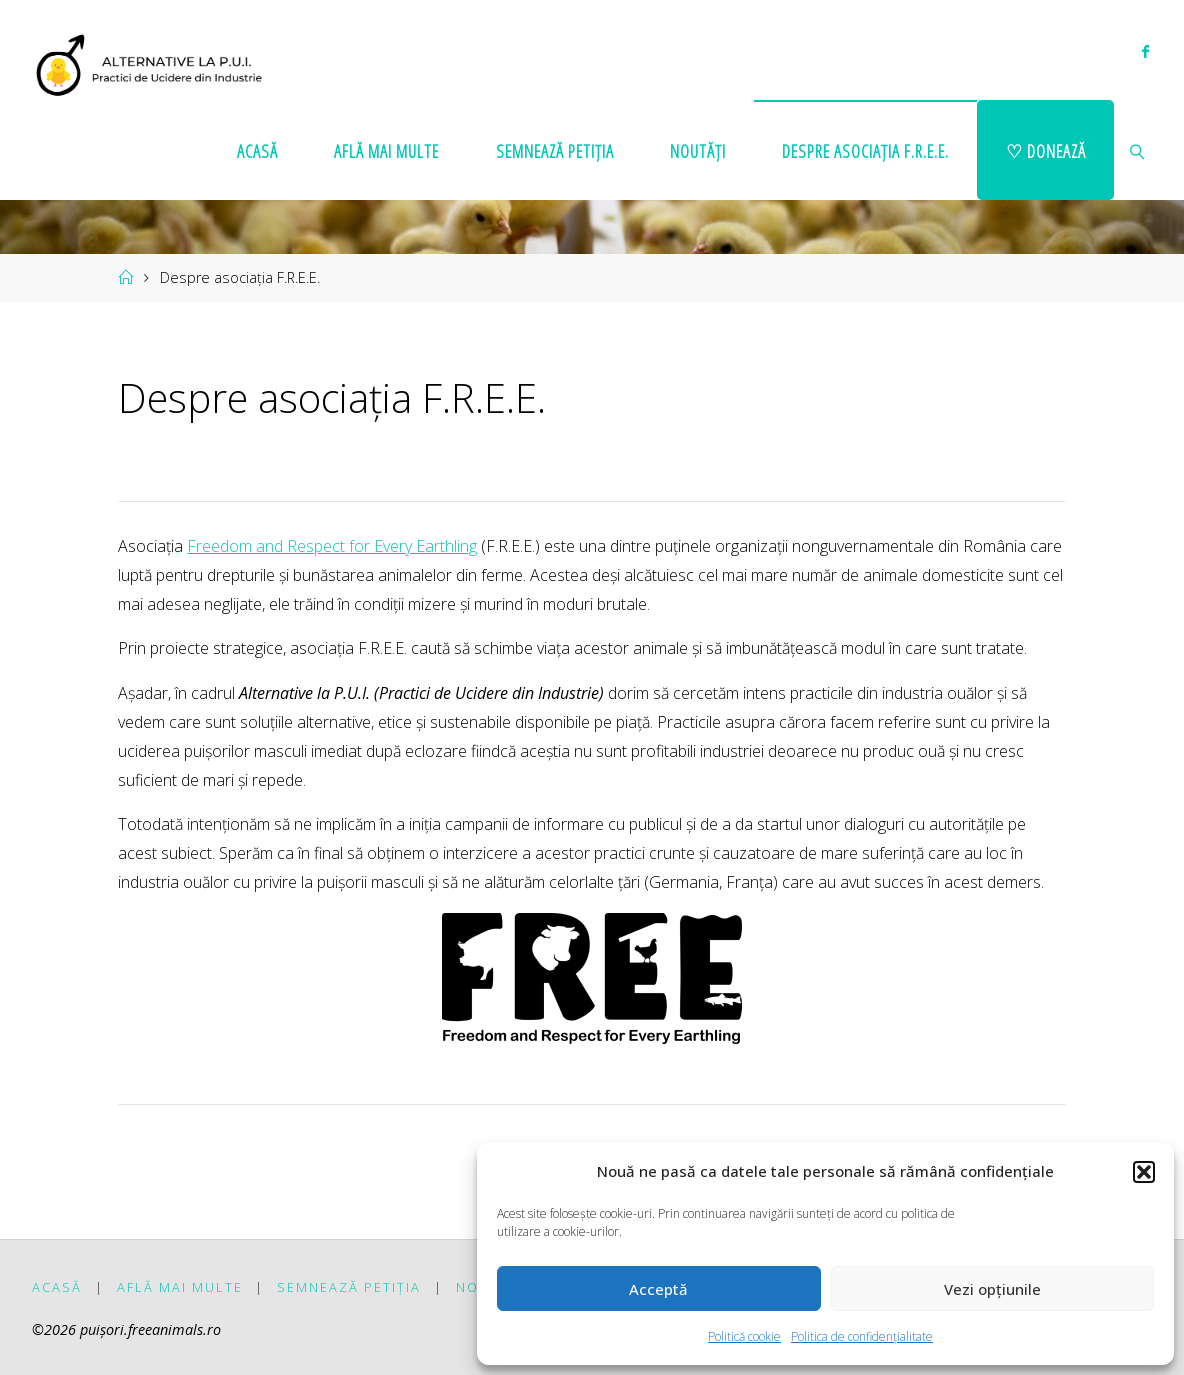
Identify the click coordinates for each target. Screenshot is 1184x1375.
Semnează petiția (349, 1287)
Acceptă (658, 1289)
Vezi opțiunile (992, 1289)
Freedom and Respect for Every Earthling (332, 546)
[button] (1144, 1172)
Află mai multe (180, 1287)
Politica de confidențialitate (862, 1336)
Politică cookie (744, 1336)
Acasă (57, 1287)
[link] (1137, 150)
